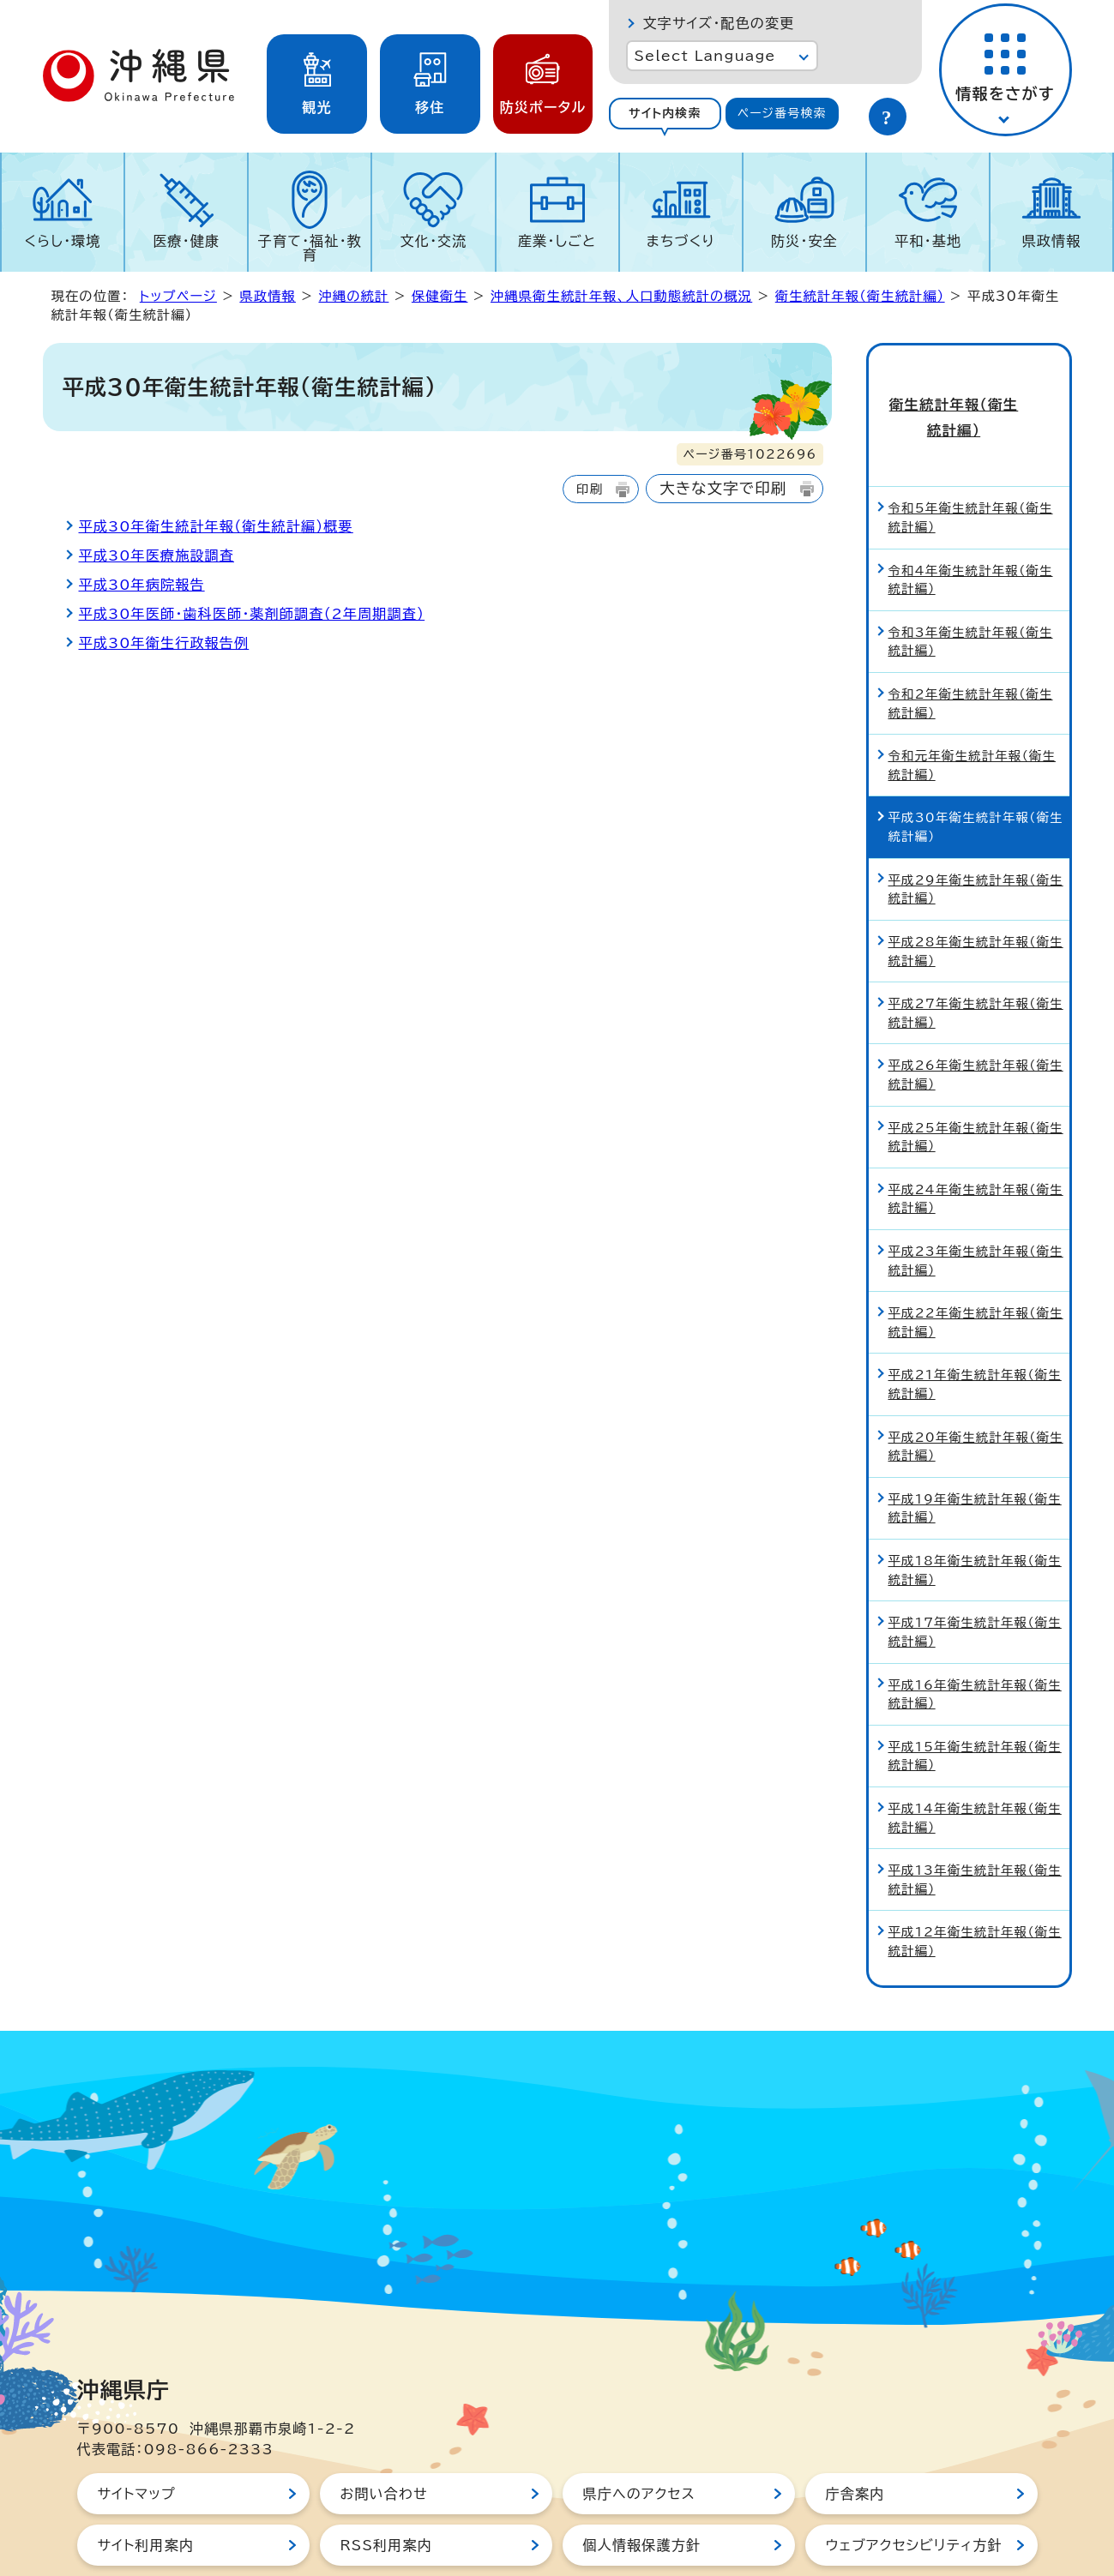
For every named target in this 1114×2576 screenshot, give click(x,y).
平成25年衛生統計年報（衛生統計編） (975, 1080)
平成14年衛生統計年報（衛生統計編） (975, 1762)
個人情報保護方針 (642, 2488)
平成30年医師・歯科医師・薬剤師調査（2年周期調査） (252, 614)
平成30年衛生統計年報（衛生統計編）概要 (216, 526)
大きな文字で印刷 (722, 488)
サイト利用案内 (146, 2488)
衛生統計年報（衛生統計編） (860, 296)
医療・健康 (186, 241)
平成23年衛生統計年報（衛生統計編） (975, 1205)
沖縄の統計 (353, 296)
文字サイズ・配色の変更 (719, 23)
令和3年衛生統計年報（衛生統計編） (970, 585)
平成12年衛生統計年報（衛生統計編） (975, 1885)
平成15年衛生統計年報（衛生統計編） (975, 1699)
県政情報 (1051, 241)
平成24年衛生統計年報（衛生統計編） (975, 1142)
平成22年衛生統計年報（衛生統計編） (975, 1266)
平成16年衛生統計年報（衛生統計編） (975, 1638)
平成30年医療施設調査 (157, 555)
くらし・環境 (63, 241)
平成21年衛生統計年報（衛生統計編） (975, 1328)
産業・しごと (557, 241)
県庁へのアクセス (639, 2437)
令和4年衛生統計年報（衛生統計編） (970, 523)
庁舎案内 (855, 2437)
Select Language (705, 56)
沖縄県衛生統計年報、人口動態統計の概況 (621, 296)
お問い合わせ (384, 2437)
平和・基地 (927, 241)
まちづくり (681, 241)
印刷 (589, 489)
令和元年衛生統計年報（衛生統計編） (972, 709)
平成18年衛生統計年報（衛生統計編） (975, 1514)
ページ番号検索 (782, 113)
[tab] (665, 113)
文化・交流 (433, 241)
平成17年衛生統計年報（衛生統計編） (975, 1576)
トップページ (178, 296)
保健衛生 (440, 296)
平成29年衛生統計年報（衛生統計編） (975, 833)
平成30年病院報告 (142, 584)
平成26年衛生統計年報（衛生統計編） (975, 1019)
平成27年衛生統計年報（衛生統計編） (975, 957)
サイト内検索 (665, 113)
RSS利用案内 (386, 2488)
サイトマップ (137, 2437)
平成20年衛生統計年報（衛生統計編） (975, 1390)
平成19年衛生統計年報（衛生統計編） (975, 1452)
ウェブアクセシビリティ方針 (914, 2488)
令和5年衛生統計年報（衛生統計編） (970, 461)
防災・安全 (804, 241)
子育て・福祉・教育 (310, 247)
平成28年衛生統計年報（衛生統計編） (975, 894)
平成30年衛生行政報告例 (164, 643)
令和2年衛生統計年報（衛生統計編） (970, 648)
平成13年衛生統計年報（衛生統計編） (975, 1824)
